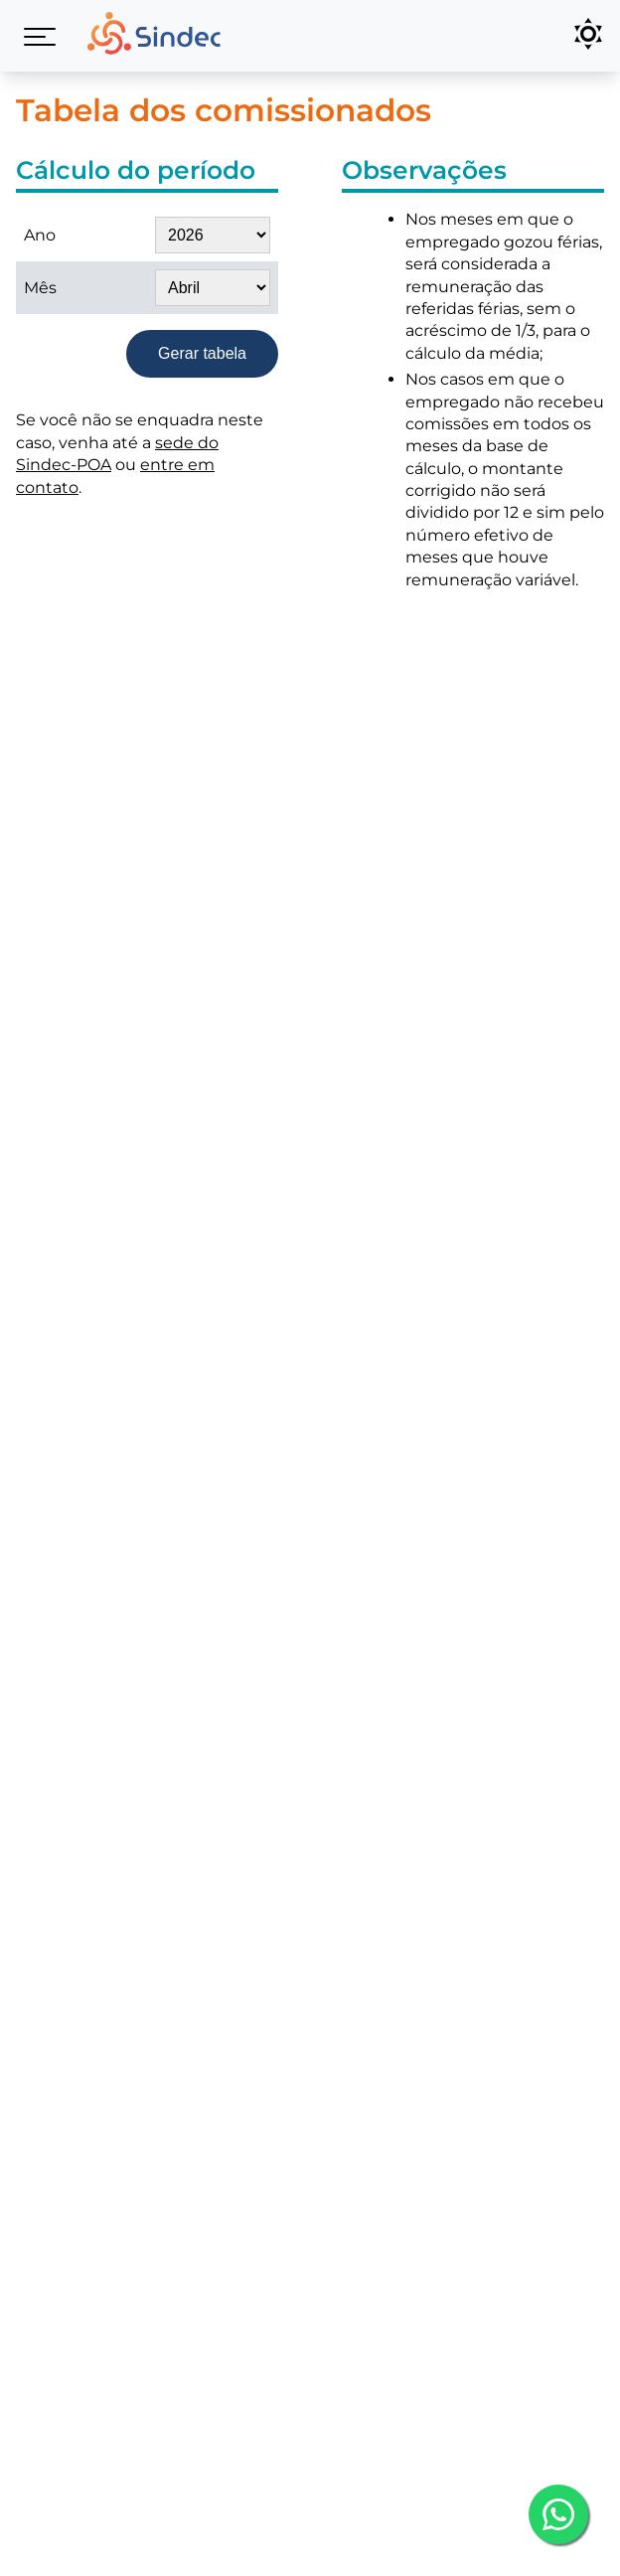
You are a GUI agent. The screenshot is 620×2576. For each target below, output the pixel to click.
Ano (40, 235)
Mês (40, 287)
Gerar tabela (202, 353)
